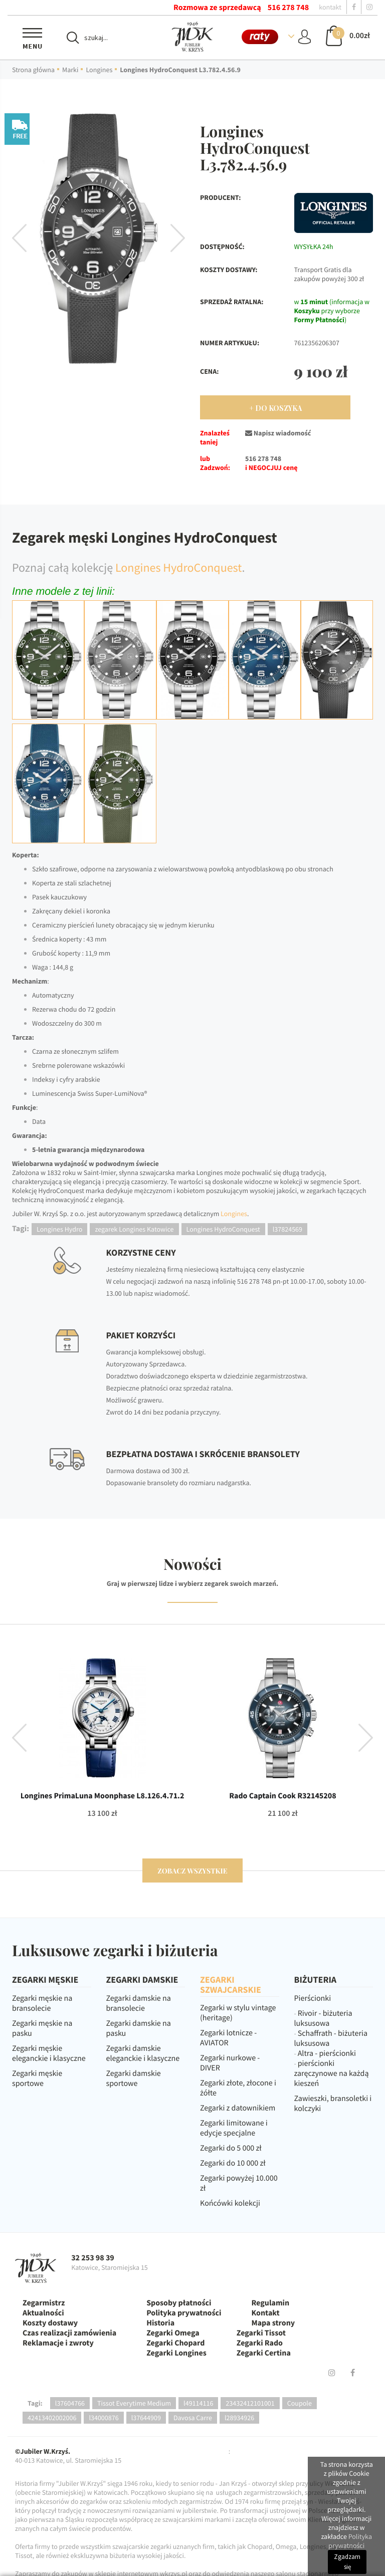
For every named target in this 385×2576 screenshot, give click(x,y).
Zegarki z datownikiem (237, 2108)
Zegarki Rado (260, 2343)
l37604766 (70, 2403)
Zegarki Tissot (261, 2333)
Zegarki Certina (264, 2353)
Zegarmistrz (44, 2303)
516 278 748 (288, 8)
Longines (99, 69)
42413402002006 (52, 2417)
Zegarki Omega (172, 2333)
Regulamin (270, 2303)
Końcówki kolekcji (230, 2203)
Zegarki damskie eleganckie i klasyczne (143, 2053)
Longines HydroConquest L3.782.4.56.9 (180, 69)
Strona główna (33, 69)
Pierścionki (312, 1998)
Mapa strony (273, 2323)
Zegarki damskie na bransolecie (138, 2003)
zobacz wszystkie (192, 1871)
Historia (160, 2323)
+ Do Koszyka (275, 408)
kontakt (330, 7)
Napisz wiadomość (278, 432)
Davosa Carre (192, 2417)
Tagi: (35, 2403)
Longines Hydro (59, 1229)
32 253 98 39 (92, 2258)
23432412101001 (250, 2403)
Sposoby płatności (178, 2303)
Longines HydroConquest (178, 567)
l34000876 (103, 2417)
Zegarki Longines (176, 2353)
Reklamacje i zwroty (58, 2343)
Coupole (299, 2403)
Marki (70, 69)
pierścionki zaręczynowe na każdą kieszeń (331, 2073)
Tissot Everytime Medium (134, 2403)
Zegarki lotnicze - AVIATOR (228, 2038)
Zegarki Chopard (175, 2343)
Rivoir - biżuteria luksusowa (323, 2018)
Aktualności (43, 2313)
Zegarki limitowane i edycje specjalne (234, 2128)
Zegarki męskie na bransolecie (42, 2003)
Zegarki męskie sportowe (37, 2078)
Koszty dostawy (50, 2323)
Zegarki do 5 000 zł (231, 2148)
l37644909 (146, 2417)
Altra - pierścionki (327, 2053)
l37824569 (287, 1229)
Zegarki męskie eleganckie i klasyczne (49, 2053)
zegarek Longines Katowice (134, 1229)
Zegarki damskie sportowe (133, 2078)
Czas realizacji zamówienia (69, 2333)
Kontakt (265, 2313)
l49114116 (198, 2403)
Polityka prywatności (183, 2313)
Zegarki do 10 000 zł (233, 2163)
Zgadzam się (347, 2561)
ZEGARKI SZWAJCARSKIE (230, 1984)
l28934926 (239, 2417)
